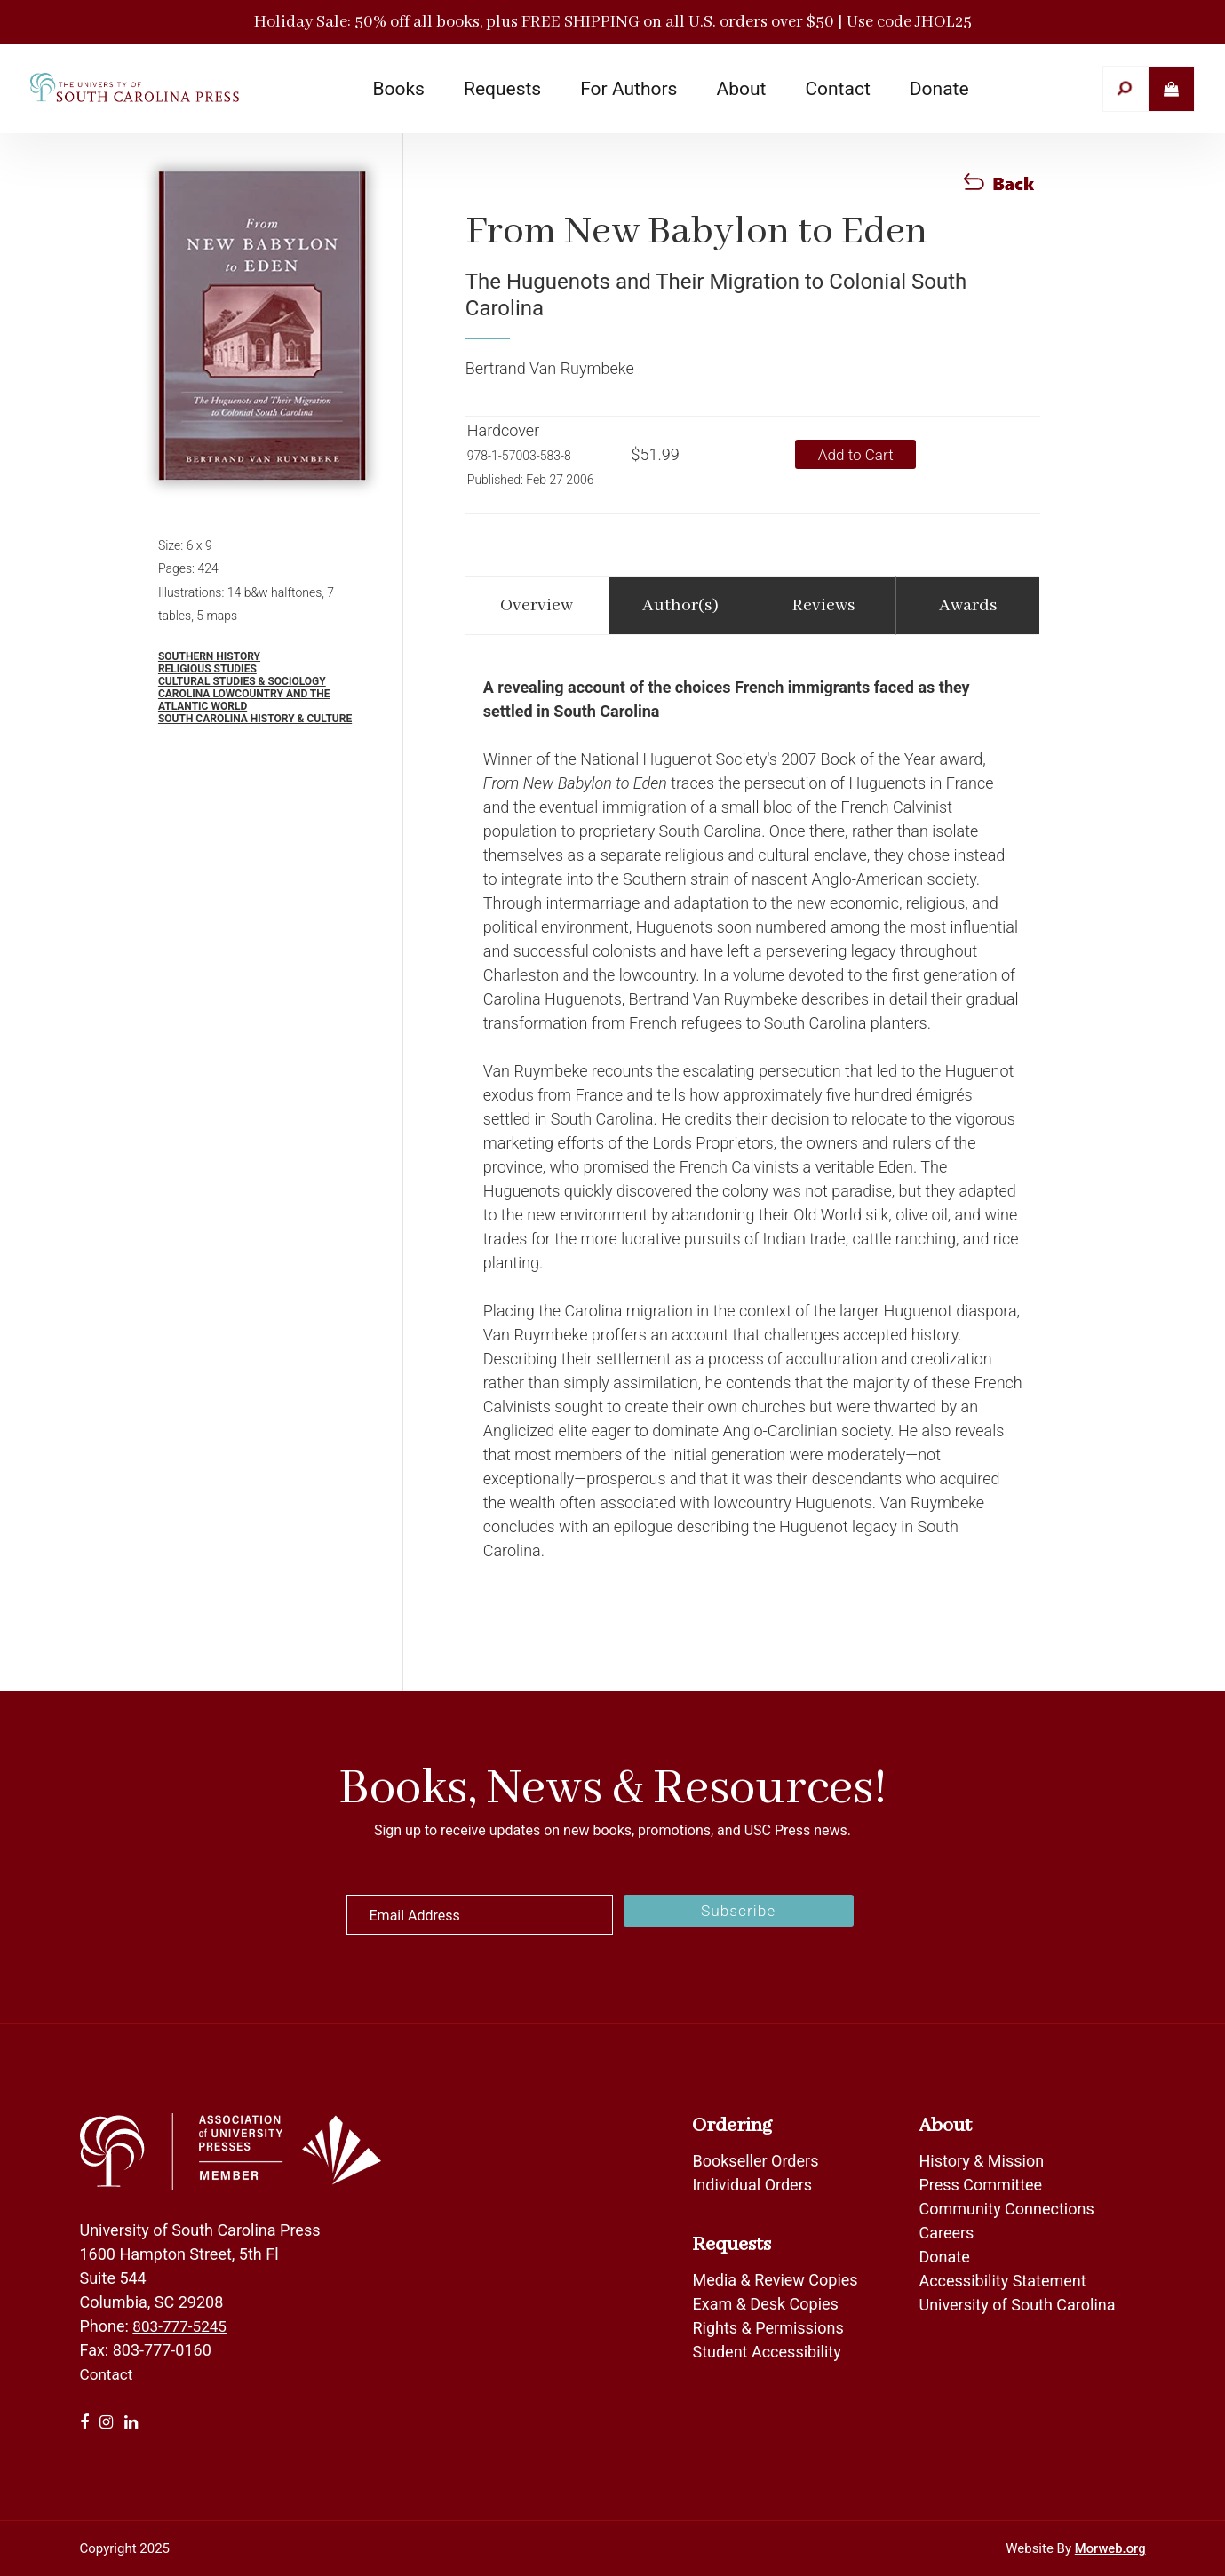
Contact (108, 2374)
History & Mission (981, 2160)
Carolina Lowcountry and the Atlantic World (244, 700)
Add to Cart (861, 454)
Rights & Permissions (767, 2327)
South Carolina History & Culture (255, 718)
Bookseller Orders (755, 2160)
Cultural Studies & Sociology (242, 681)
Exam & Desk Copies (765, 2303)
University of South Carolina (1017, 2304)
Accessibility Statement (1002, 2280)
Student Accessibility (768, 2351)
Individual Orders (752, 2184)
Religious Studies (207, 669)
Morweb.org (1110, 2548)
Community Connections (1006, 2208)
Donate (944, 2256)
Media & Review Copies (774, 2279)
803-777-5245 (181, 2326)
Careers (946, 2232)
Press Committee (980, 2184)
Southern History (209, 656)
